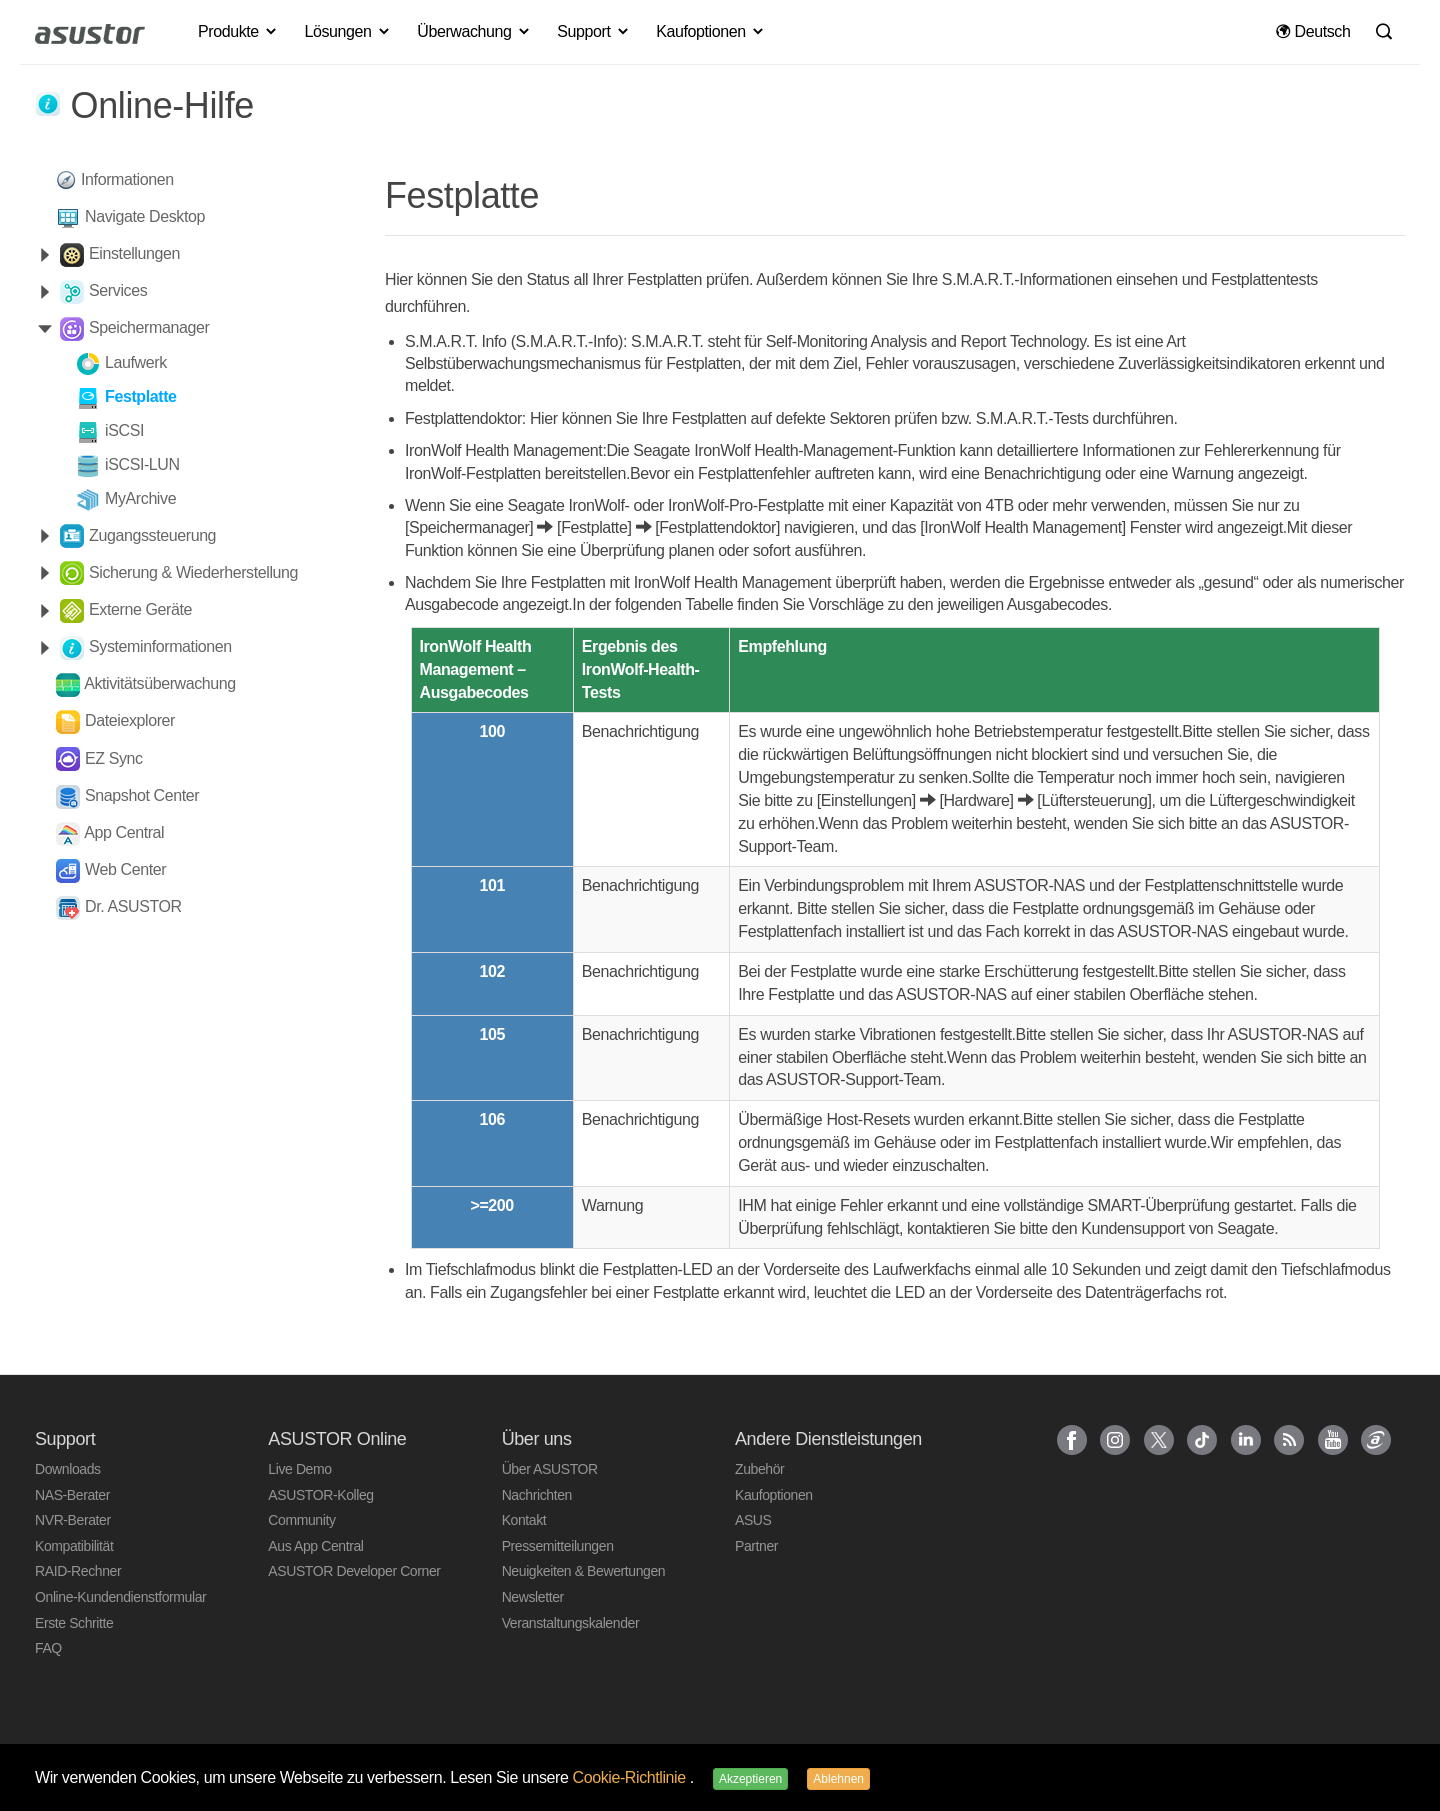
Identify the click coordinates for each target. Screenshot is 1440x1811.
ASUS (753, 1520)
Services (118, 290)
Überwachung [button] (474, 31)
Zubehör (759, 1469)
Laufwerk (136, 362)
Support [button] (593, 31)
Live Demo (299, 1469)
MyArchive (140, 498)
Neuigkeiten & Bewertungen (584, 1571)
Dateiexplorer (130, 720)
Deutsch (1313, 31)
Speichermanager (149, 327)
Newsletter (533, 1597)
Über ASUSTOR (550, 1469)
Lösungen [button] (348, 31)
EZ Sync (114, 758)
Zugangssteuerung (152, 535)
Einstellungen (134, 253)
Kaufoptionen (774, 1495)
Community (301, 1520)
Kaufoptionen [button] (710, 31)
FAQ (48, 1648)
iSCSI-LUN (142, 464)
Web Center (125, 869)
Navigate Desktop (145, 216)
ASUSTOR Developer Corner (354, 1571)
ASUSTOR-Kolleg (320, 1495)
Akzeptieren (750, 1779)
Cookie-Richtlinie (631, 1777)
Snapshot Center (142, 795)
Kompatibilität (74, 1546)
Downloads (68, 1469)
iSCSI (124, 430)
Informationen (127, 179)
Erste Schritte (74, 1623)
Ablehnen (838, 1779)
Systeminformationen (160, 646)
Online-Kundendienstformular (120, 1597)
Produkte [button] (238, 31)
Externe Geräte (140, 609)
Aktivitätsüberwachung (160, 683)
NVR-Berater (73, 1520)
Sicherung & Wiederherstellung (193, 572)
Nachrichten (537, 1495)
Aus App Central (315, 1546)
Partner (756, 1546)
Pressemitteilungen (558, 1546)
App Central (124, 832)
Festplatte (141, 396)
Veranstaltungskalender (571, 1623)
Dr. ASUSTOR (133, 906)
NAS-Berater (72, 1495)
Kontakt (524, 1520)
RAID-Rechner (78, 1571)
